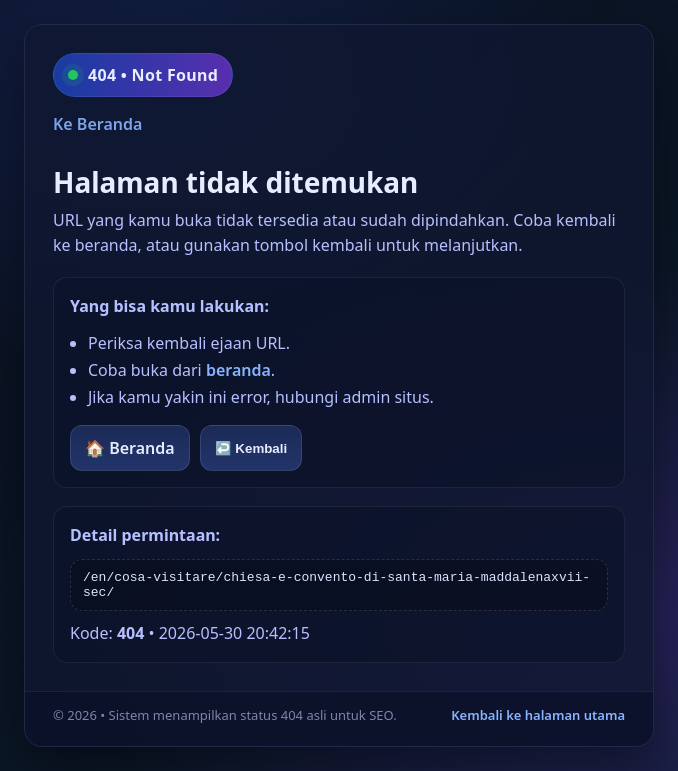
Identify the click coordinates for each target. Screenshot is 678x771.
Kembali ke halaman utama (538, 715)
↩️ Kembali (251, 448)
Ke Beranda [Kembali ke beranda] (97, 124)
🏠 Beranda (130, 448)
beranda (238, 370)
